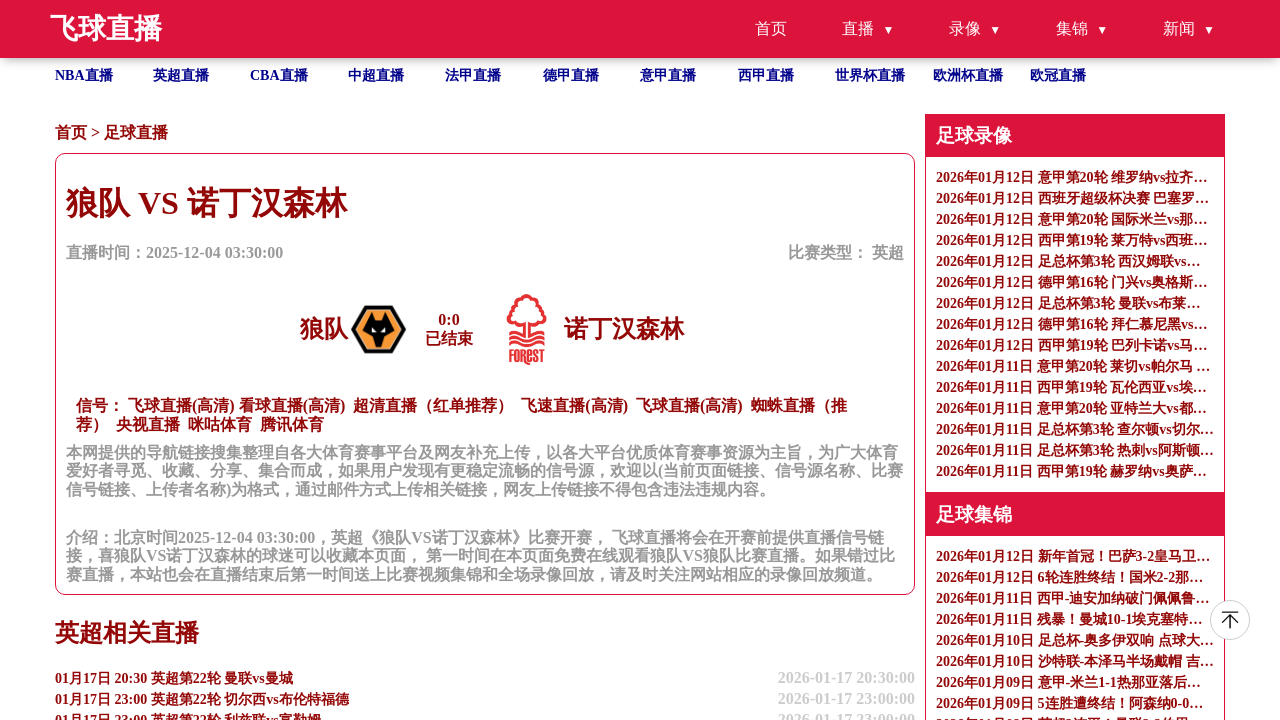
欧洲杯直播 (968, 75)
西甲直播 (766, 75)
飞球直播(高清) (181, 405)
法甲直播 (473, 75)
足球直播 (136, 132)
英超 (888, 252)
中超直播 (376, 75)
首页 (771, 28)
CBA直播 (279, 75)
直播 (858, 28)
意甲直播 (668, 75)
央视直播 (148, 424)
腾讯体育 (292, 424)
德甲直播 (571, 75)
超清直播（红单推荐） (433, 405)
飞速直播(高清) (574, 405)
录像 (965, 28)
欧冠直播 (1058, 75)
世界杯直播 (870, 75)
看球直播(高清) (292, 405)
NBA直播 (84, 75)
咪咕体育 (220, 424)
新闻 (1179, 28)
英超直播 (181, 75)
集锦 (1072, 28)
